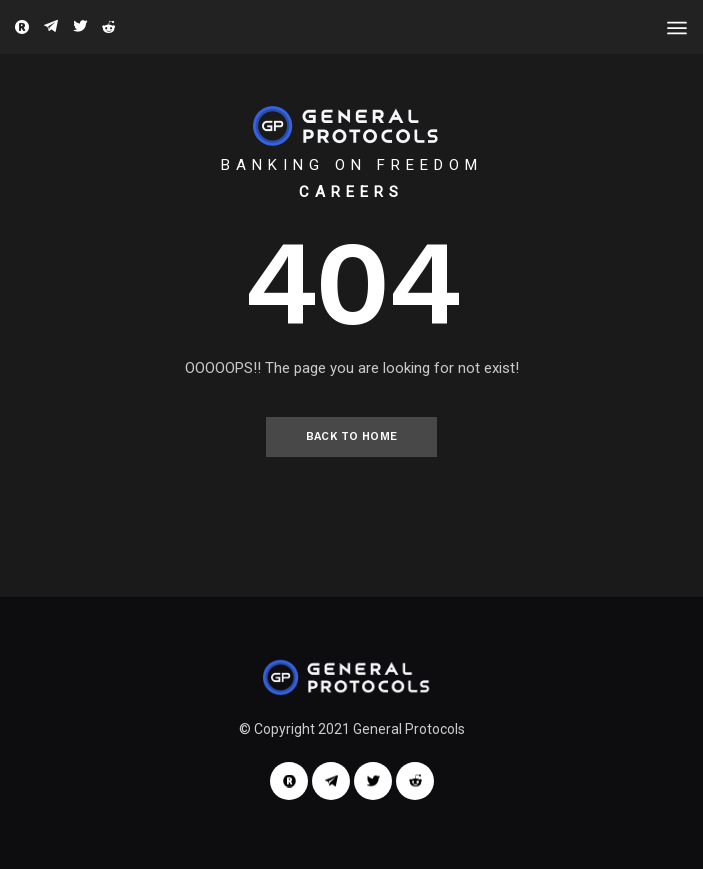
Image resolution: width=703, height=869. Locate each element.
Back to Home (352, 436)
